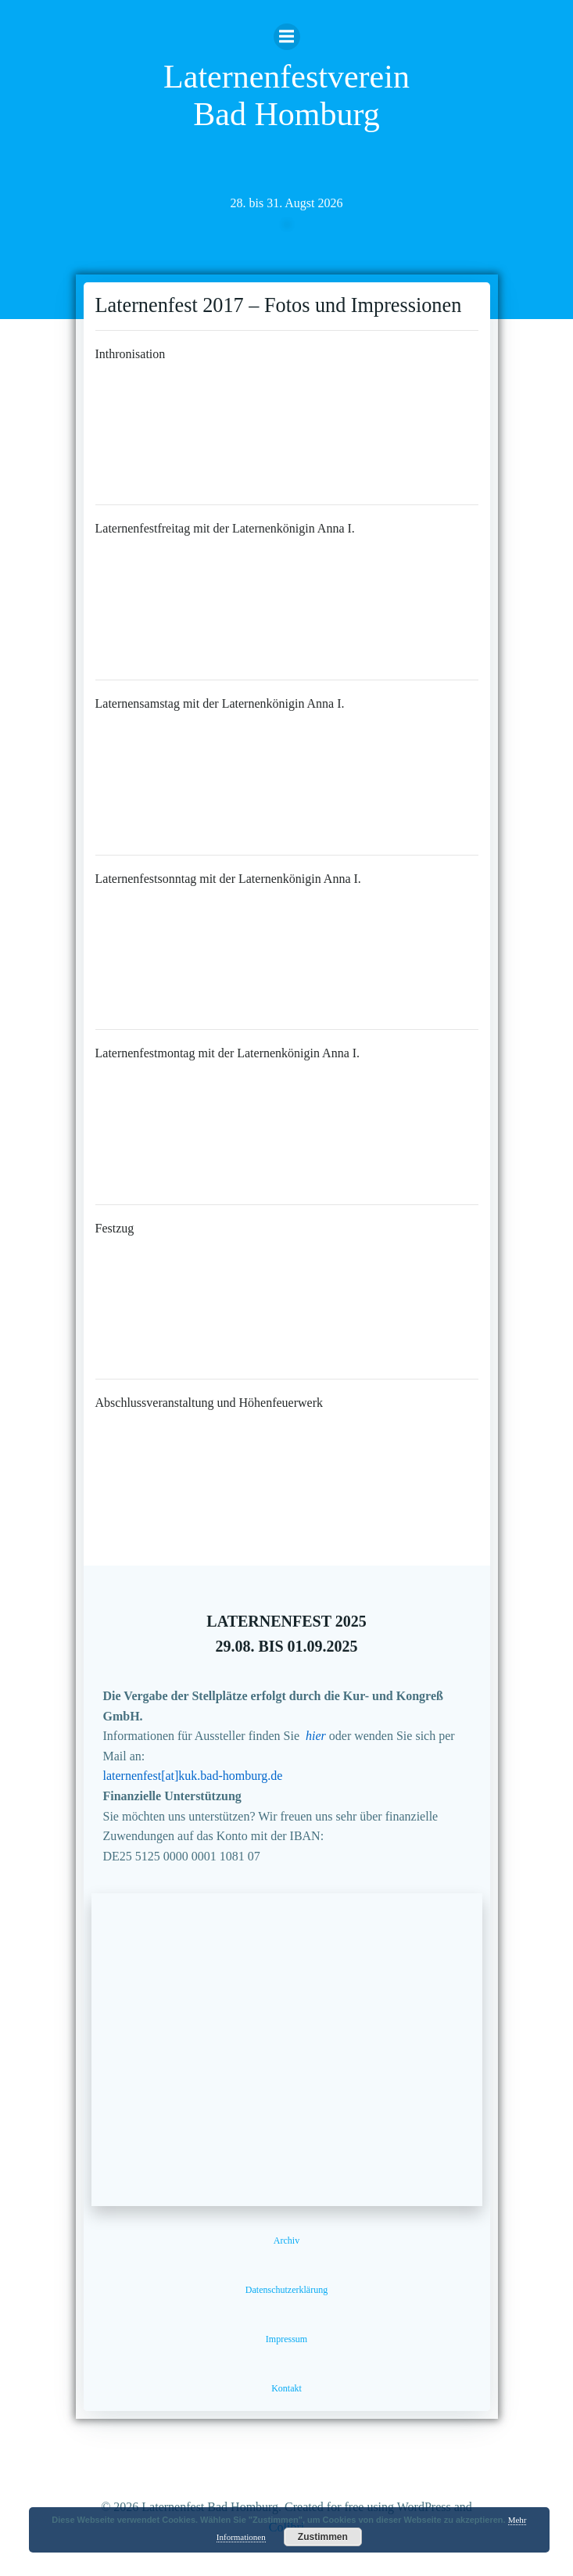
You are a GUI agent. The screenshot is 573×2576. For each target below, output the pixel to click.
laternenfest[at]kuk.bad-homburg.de (193, 1775)
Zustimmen (323, 2536)
